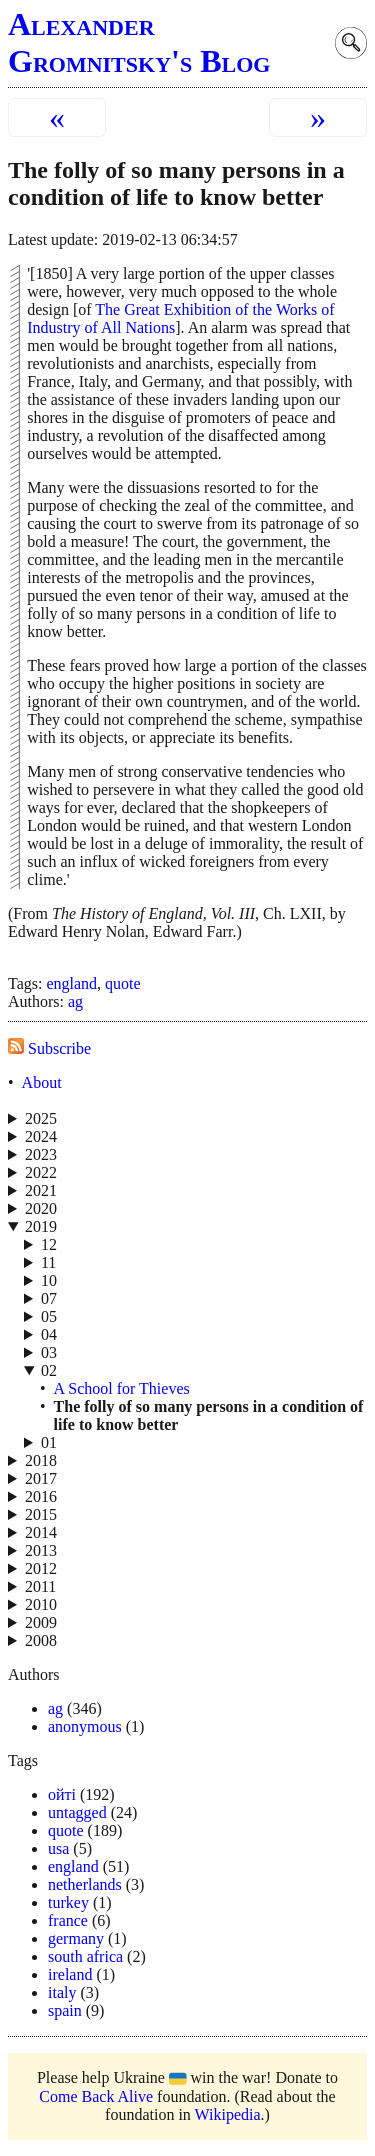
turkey (68, 1902)
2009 (41, 1622)
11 (48, 1262)
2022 (41, 1172)
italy (62, 1992)
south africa (85, 1956)
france (68, 1920)
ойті (62, 1794)
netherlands (85, 1884)
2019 (41, 1226)
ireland (70, 1974)
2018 (41, 1460)
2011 (40, 1586)
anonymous (85, 1726)
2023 (41, 1154)
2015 (41, 1514)
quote (123, 983)
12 (49, 1244)
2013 (41, 1550)
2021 (41, 1190)
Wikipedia (228, 2114)
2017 (41, 1478)
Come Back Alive (96, 2096)
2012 (41, 1568)
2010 (41, 1604)
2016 (41, 1496)
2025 (41, 1118)
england (71, 983)
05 (49, 1316)
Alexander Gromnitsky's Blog (139, 42)
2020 (41, 1208)
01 (49, 1442)
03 (49, 1352)
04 (49, 1334)
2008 (41, 1640)
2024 (41, 1136)
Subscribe (49, 1048)
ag (75, 1001)
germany (76, 1938)
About (42, 1082)
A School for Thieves (122, 1388)
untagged (77, 1812)
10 (49, 1280)
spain (65, 2010)
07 (49, 1298)
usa (58, 1848)
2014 (41, 1532)
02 (49, 1370)
